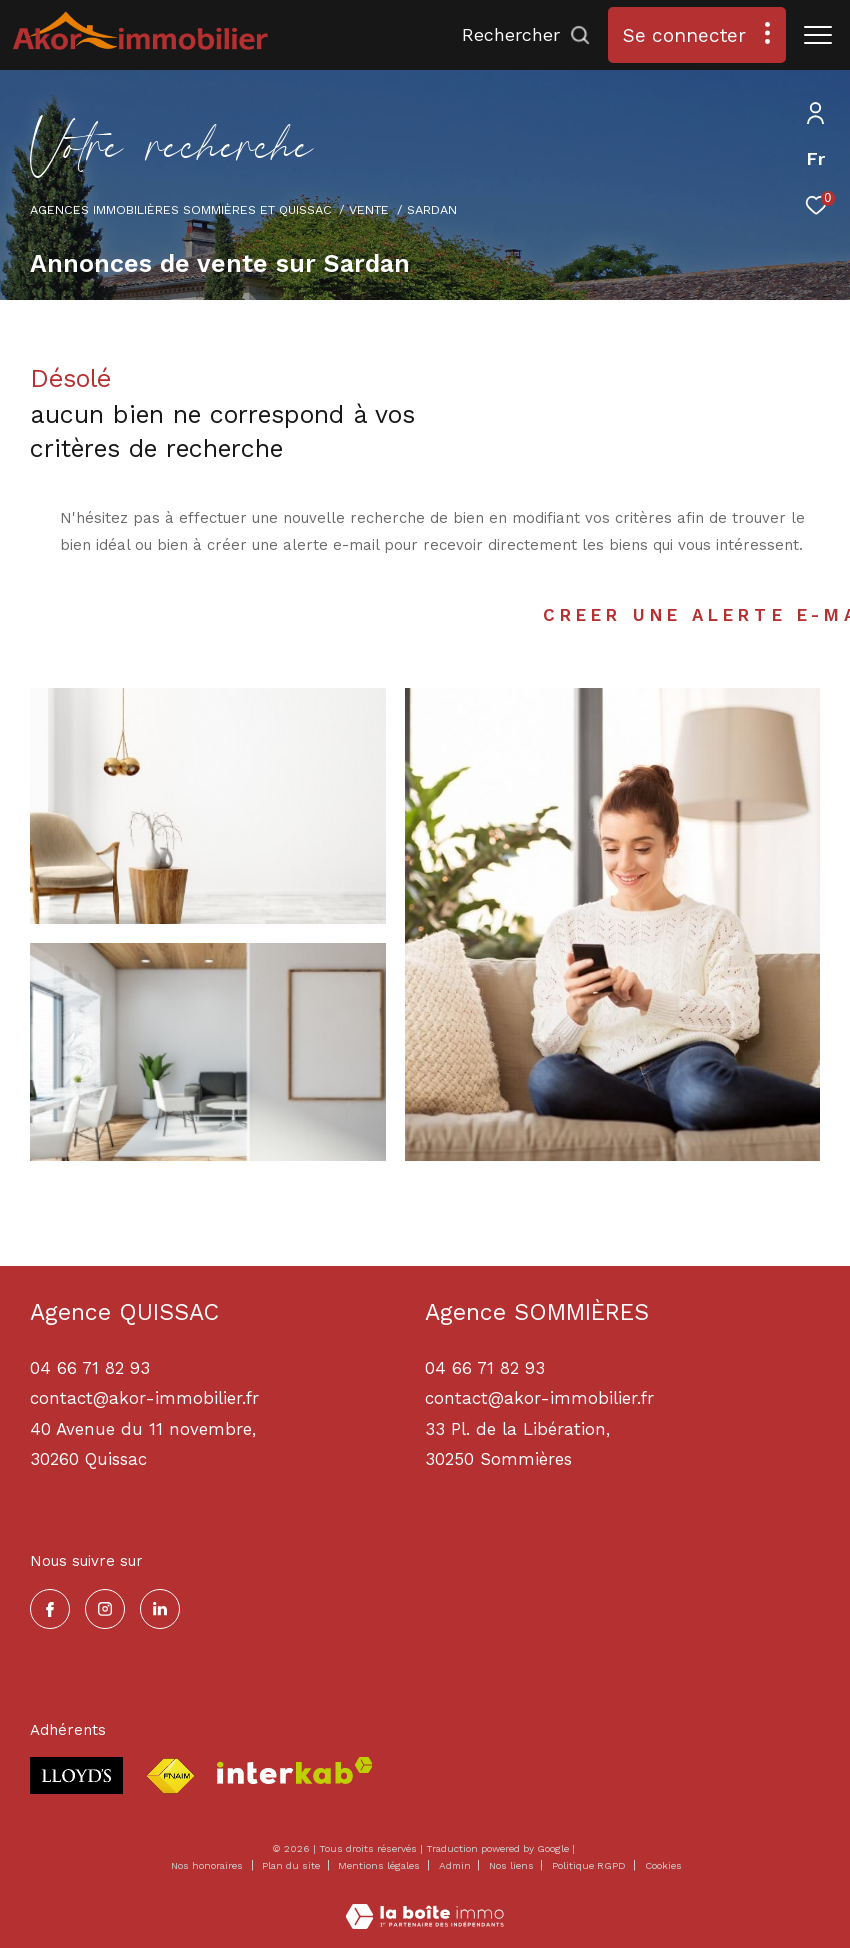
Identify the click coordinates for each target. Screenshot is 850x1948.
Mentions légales (380, 1865)
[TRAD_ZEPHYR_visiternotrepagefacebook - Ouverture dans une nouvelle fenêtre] (50, 1609)
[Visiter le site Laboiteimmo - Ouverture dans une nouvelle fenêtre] (424, 1903)
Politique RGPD (589, 1865)
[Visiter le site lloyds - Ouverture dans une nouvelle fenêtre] (76, 1775)
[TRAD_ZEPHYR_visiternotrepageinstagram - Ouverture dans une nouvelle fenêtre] (105, 1609)
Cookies (663, 1865)
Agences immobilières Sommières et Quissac (181, 209)
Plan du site (292, 1865)
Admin (456, 1865)
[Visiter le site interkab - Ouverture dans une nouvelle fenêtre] (295, 1770)
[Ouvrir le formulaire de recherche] (526, 35)
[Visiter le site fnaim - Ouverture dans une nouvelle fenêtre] (170, 1776)
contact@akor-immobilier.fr (539, 1398)
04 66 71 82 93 (485, 1368)
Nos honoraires (207, 1865)
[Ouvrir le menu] (818, 35)
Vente (369, 209)
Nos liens (513, 1865)
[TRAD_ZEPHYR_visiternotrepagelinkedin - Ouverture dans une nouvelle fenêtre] (160, 1609)
